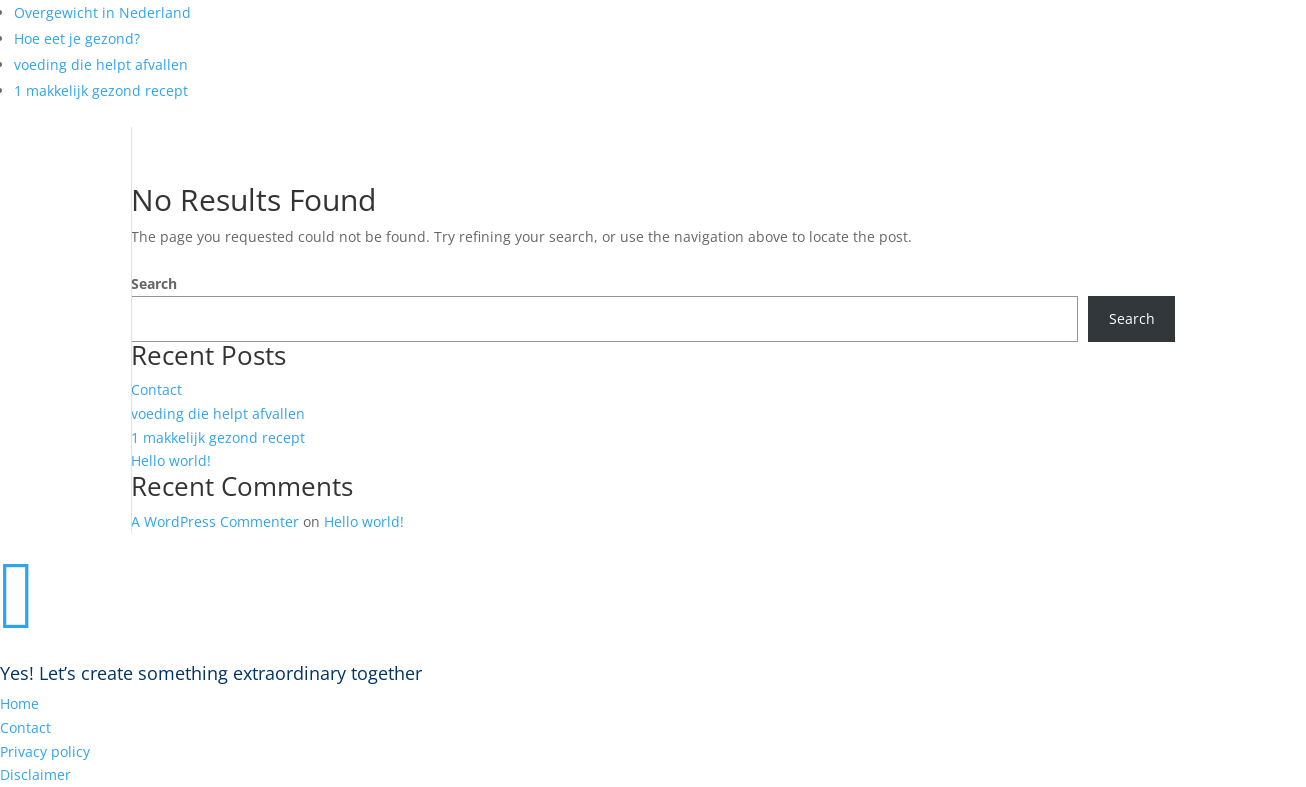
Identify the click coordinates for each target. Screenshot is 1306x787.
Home (19, 703)
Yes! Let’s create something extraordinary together (211, 673)
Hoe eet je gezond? (77, 38)
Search (154, 283)
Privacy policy (45, 751)
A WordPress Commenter (215, 521)
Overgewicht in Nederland (102, 12)
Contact (156, 389)
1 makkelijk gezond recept (101, 90)
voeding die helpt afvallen (101, 64)
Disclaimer (35, 774)
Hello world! (171, 460)
